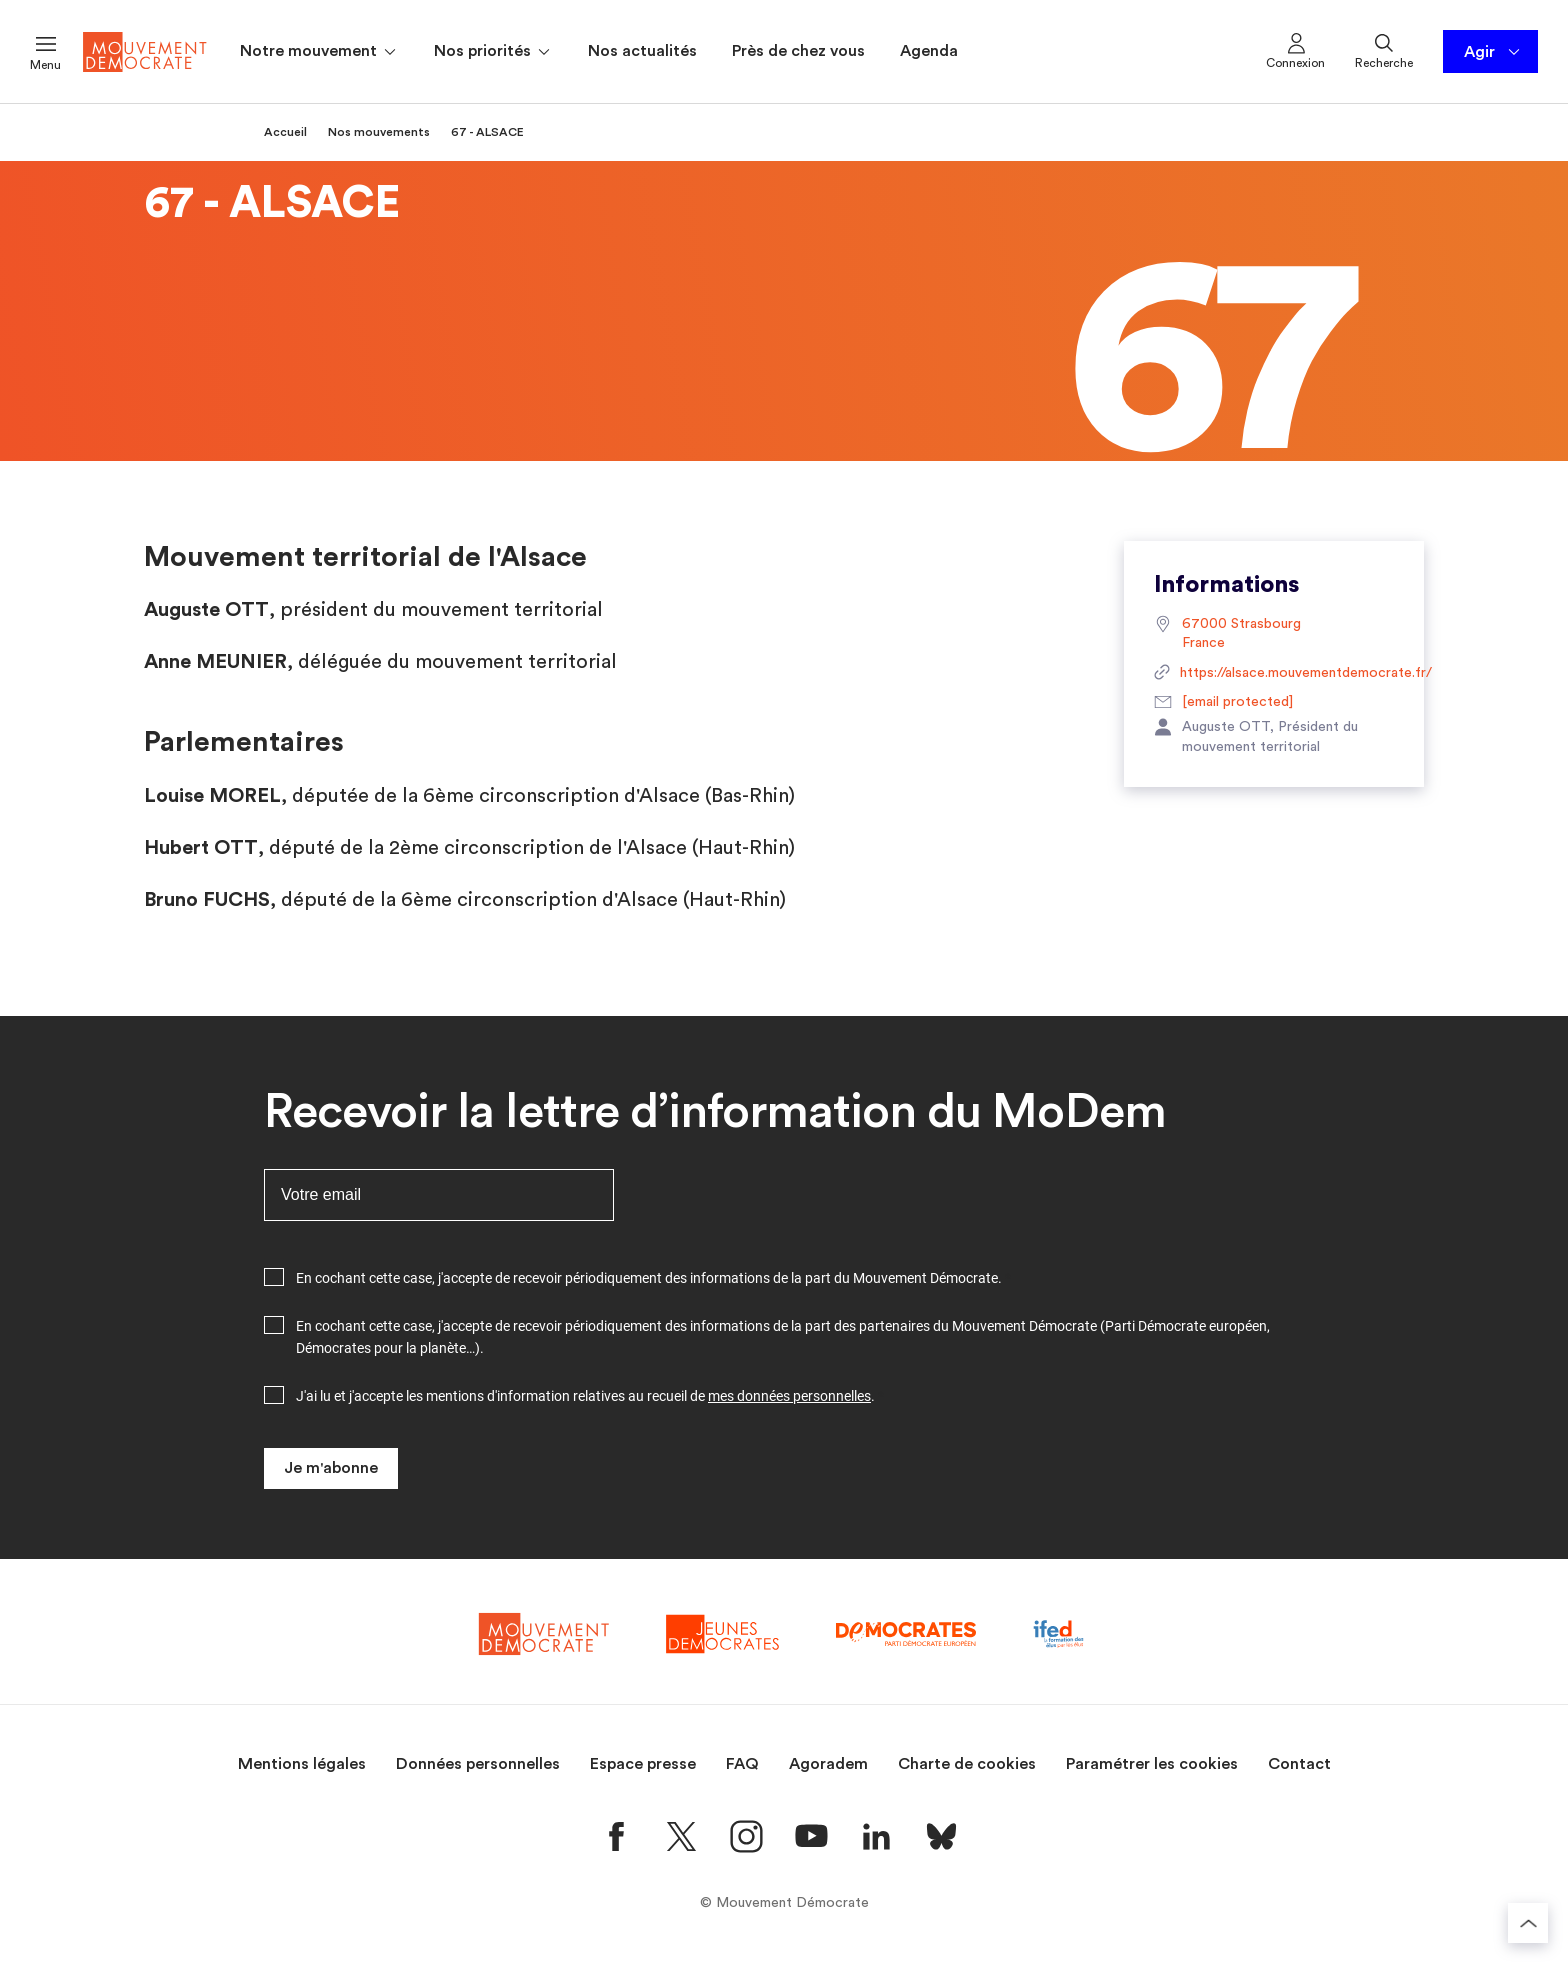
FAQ (742, 1764)
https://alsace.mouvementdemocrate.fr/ (1274, 674)
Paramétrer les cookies (1152, 1764)
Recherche (1384, 50)
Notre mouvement (319, 52)
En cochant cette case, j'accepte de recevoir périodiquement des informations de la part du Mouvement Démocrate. (649, 1278)
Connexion (1295, 50)
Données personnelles (478, 1764)
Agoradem (828, 1764)
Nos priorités (493, 52)
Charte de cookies (967, 1764)
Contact (1299, 1764)
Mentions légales (302, 1764)
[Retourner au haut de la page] (1528, 1923)
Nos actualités (642, 51)
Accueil (285, 132)
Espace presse (643, 1764)
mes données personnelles (789, 1396)
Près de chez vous (798, 51)
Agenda (929, 51)
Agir (1493, 52)
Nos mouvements (379, 132)
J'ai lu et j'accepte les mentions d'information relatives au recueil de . (585, 1396)
